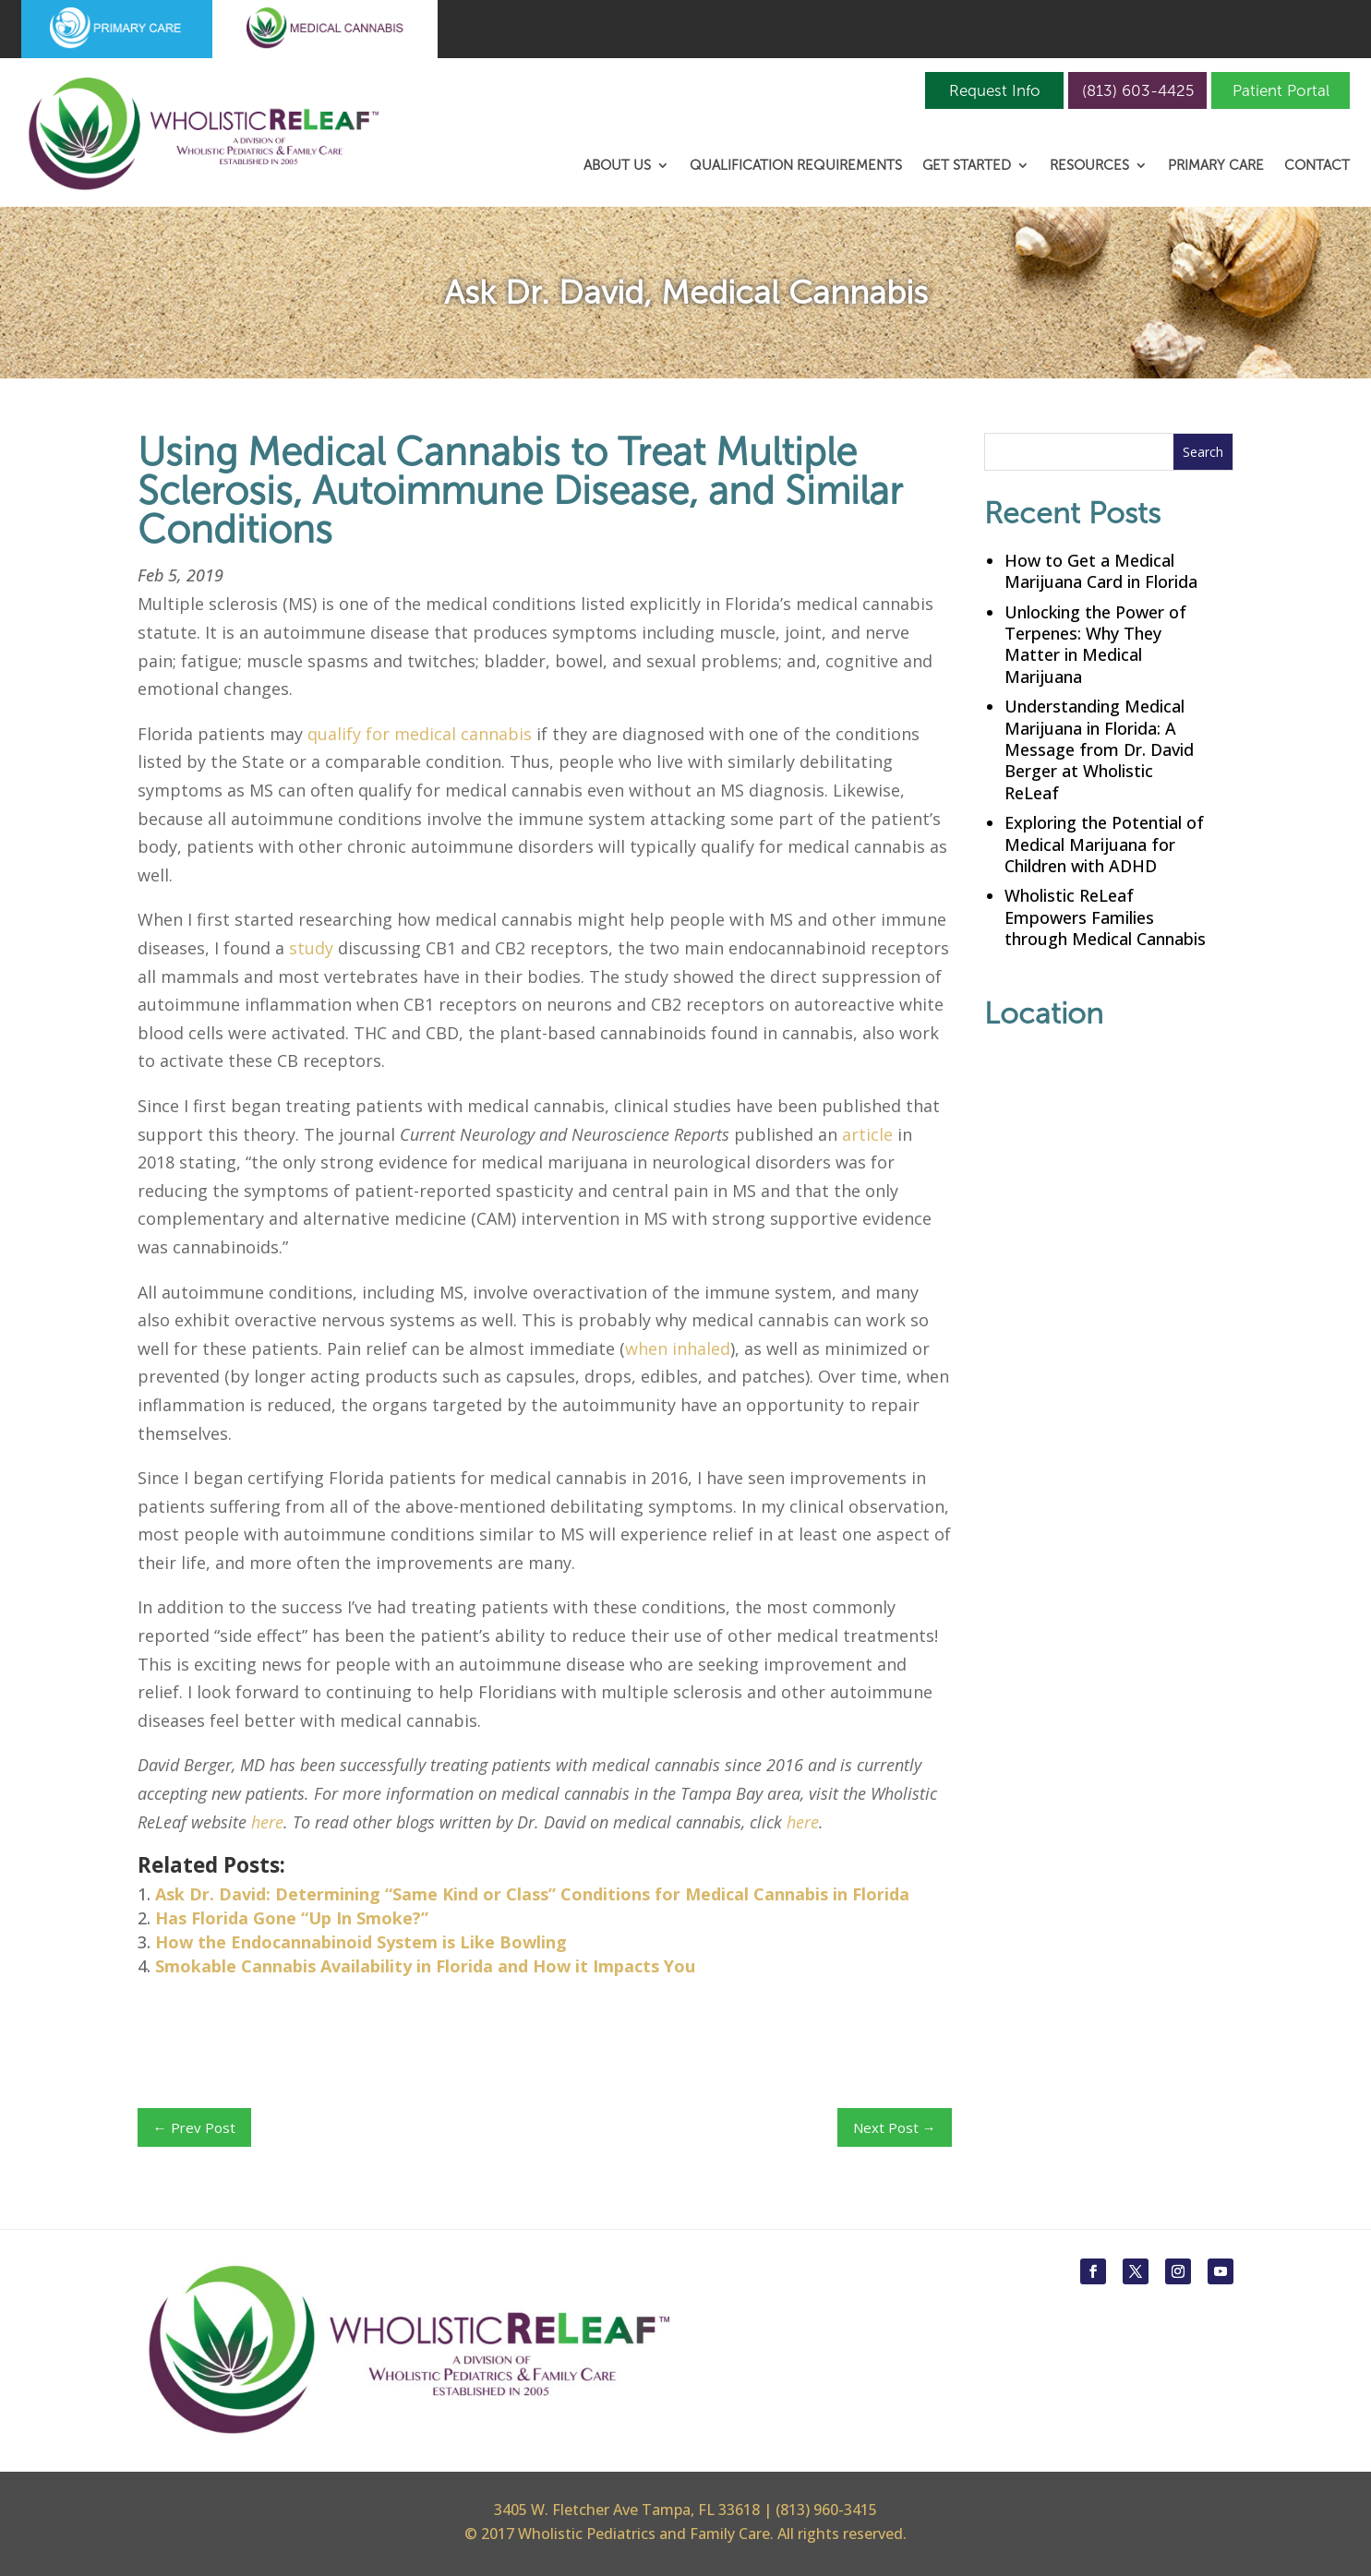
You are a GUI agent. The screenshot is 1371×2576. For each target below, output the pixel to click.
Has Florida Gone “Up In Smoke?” (291, 1918)
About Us (617, 166)
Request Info (994, 90)
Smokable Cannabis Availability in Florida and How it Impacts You (425, 1966)
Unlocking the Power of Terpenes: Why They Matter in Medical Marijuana (1095, 644)
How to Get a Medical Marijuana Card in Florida (1100, 571)
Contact (1317, 166)
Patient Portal (1281, 90)
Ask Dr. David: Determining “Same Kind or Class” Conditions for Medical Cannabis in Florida (532, 1894)
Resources (1089, 166)
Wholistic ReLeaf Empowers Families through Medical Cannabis (1105, 917)
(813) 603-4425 (1138, 90)
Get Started (966, 166)
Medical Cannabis (794, 292)
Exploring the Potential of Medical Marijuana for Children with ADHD (1104, 844)
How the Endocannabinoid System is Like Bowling (361, 1942)
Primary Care (1216, 166)
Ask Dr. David (543, 292)
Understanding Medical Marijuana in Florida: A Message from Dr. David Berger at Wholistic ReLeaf (1099, 749)
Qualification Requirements (796, 166)
